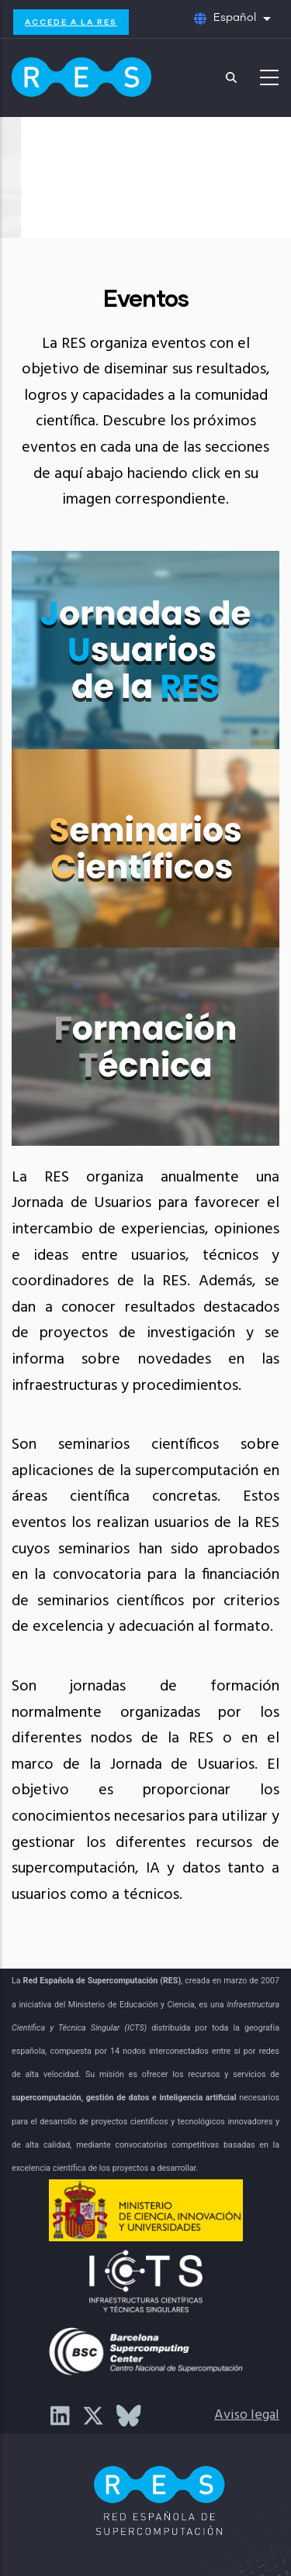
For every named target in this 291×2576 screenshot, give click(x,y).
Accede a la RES (71, 21)
